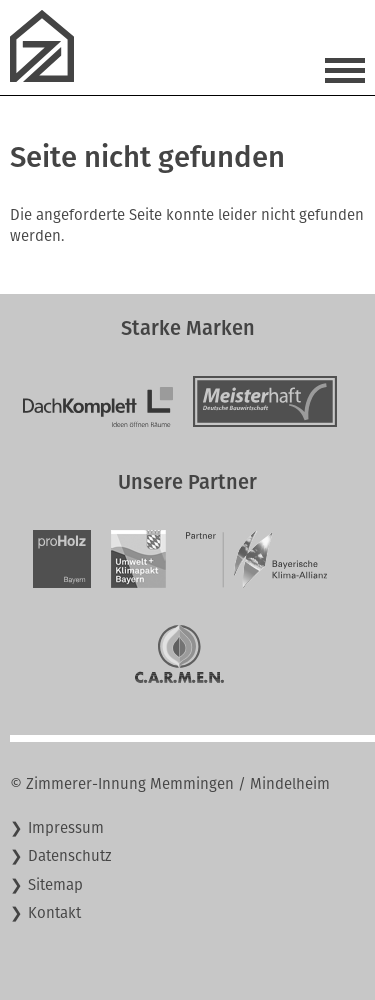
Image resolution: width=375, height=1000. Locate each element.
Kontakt (54, 913)
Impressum (66, 828)
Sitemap (55, 885)
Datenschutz (70, 856)
